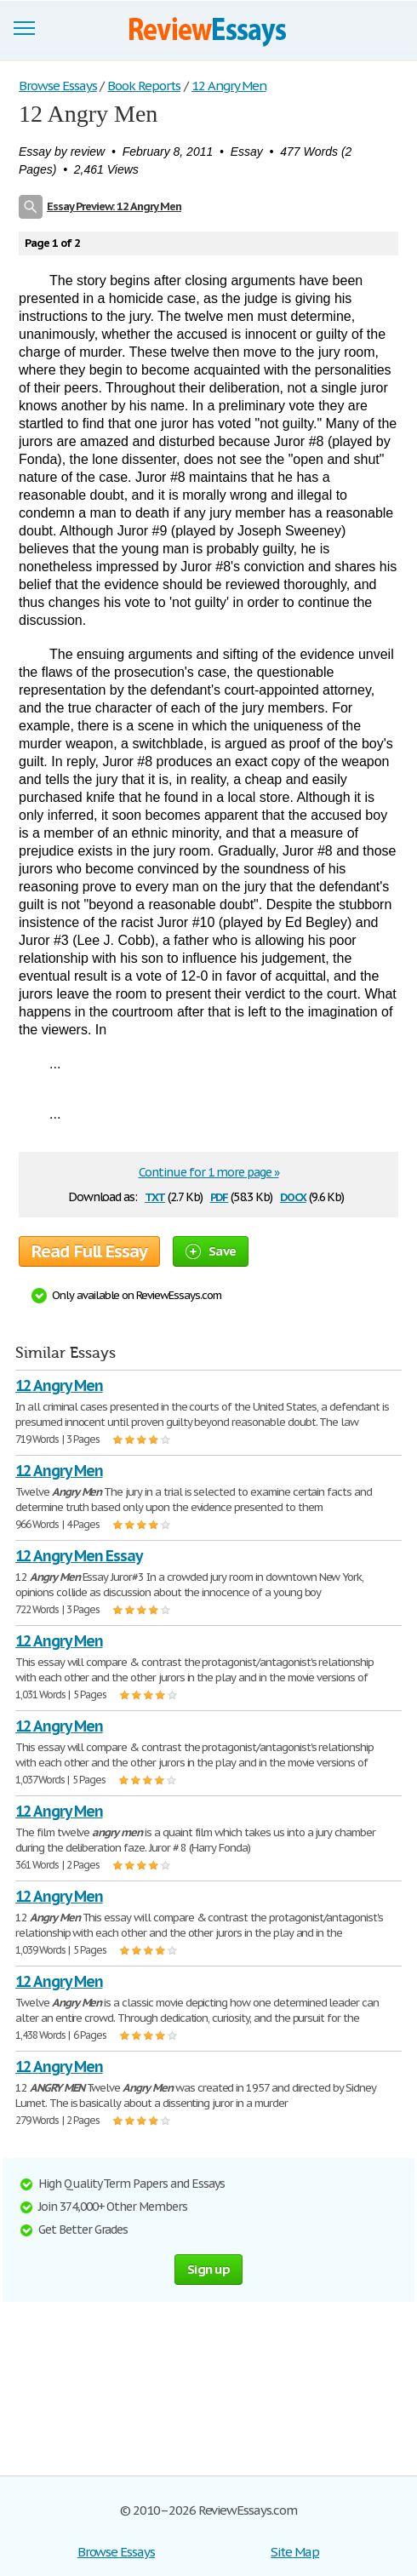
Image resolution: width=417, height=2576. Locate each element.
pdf (219, 1195)
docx (293, 1195)
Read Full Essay (89, 1251)
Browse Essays (116, 2552)
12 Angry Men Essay (78, 1556)
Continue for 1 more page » (209, 1172)
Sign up (208, 2269)
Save (211, 1251)
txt (155, 1195)
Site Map (295, 2552)
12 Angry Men (59, 1385)
